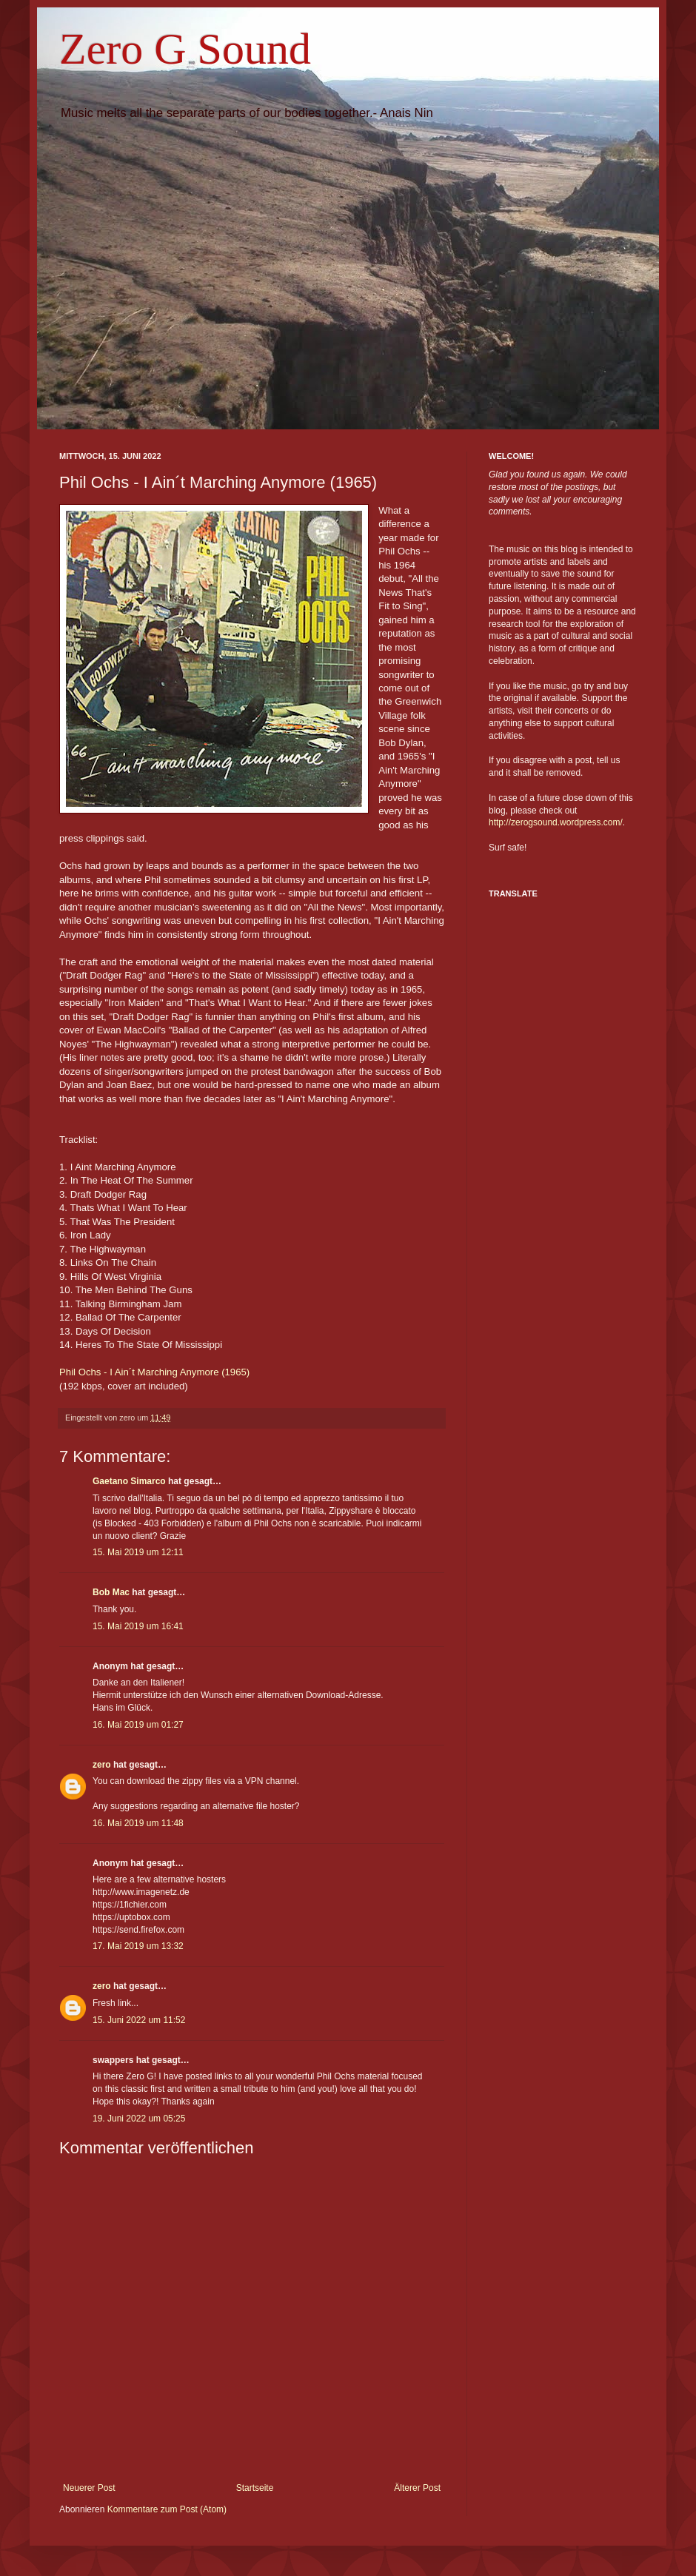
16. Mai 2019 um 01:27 (138, 1725)
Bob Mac (111, 1592)
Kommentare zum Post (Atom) (167, 2509)
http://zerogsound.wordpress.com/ (556, 822)
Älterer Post (417, 2488)
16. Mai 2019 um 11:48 (138, 1823)
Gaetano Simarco (129, 1481)
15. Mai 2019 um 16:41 (138, 1626)
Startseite (255, 2488)
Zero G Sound (185, 48)
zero (102, 1765)
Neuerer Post (89, 2488)
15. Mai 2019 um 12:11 (138, 1552)
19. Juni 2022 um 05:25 (139, 2118)
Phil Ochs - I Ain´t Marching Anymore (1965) (154, 1372)
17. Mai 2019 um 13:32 (138, 1946)
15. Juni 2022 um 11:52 (139, 2020)
